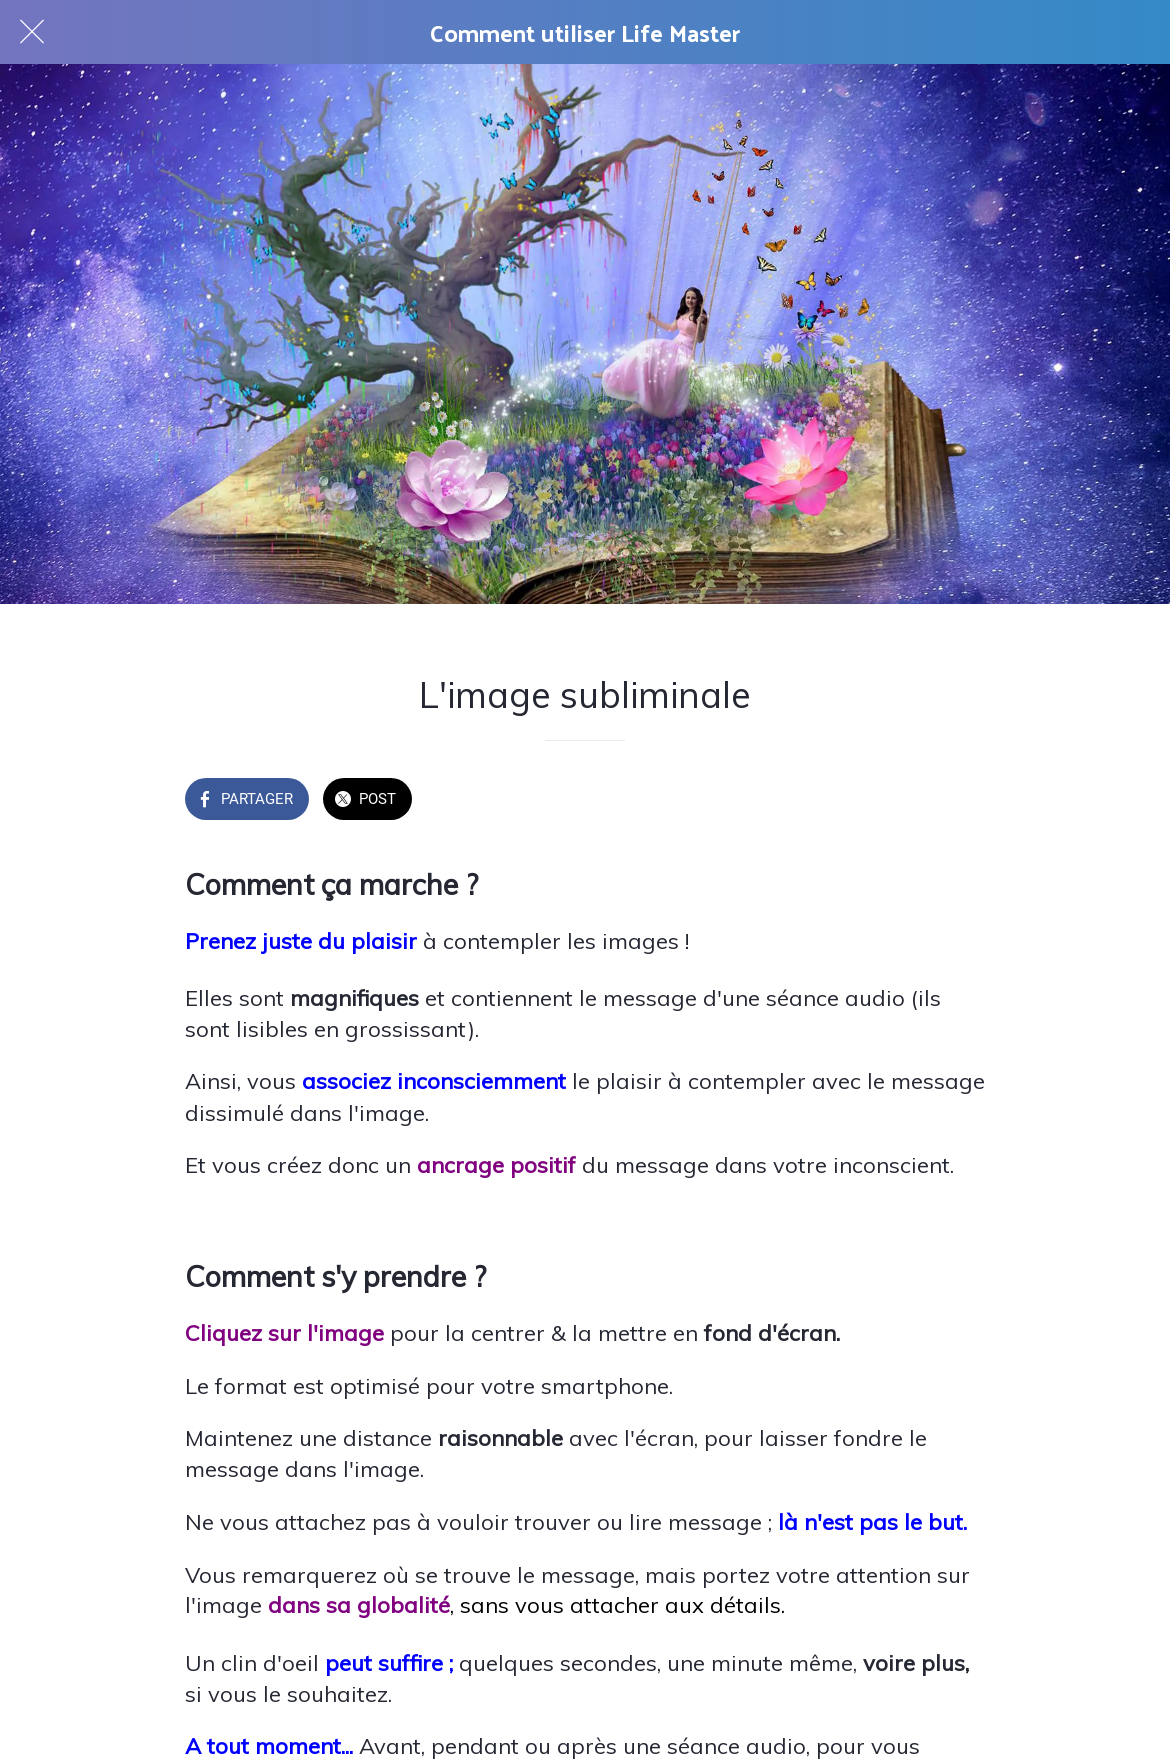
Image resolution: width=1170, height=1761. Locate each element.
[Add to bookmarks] (961, 801)
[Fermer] (32, 32)
